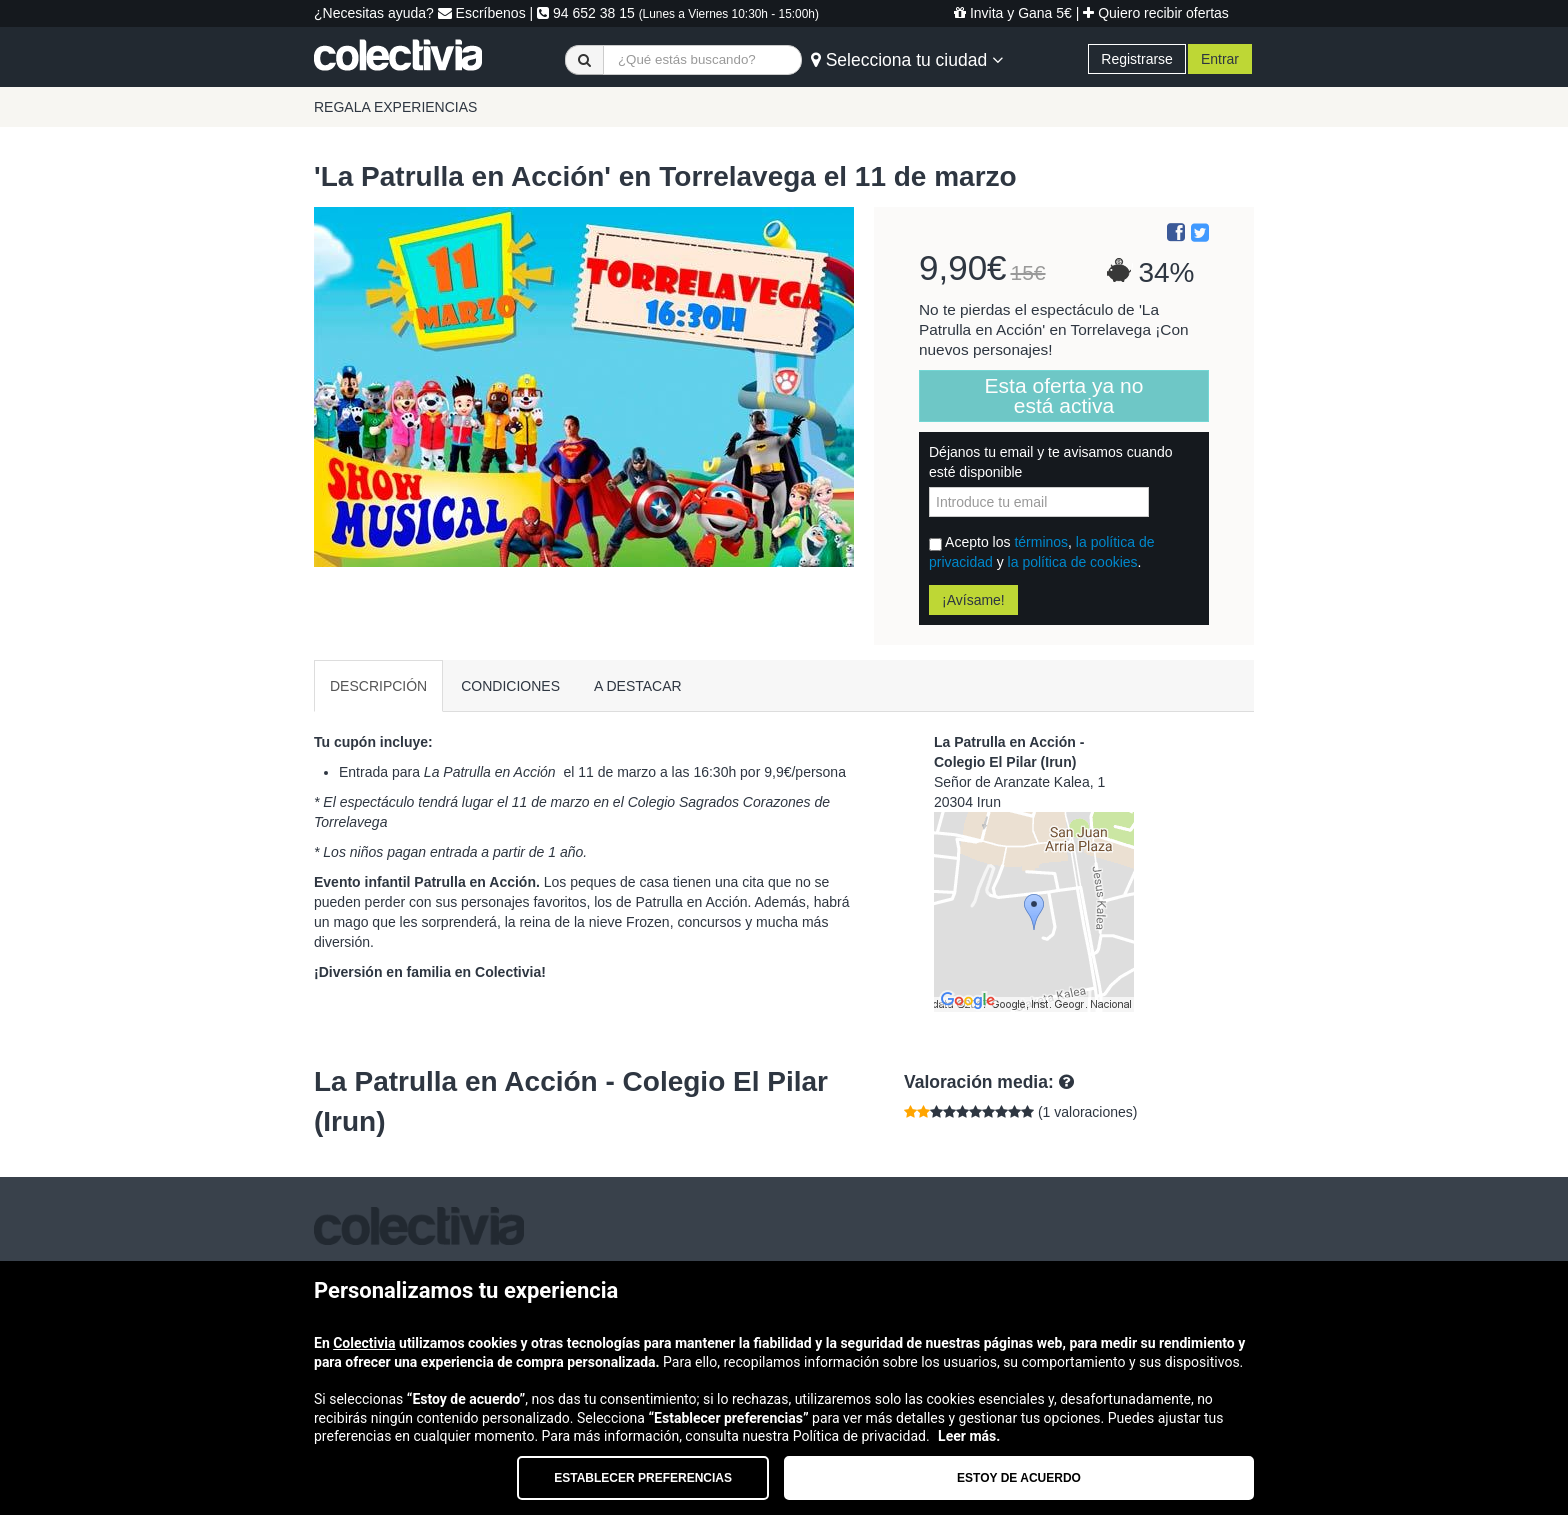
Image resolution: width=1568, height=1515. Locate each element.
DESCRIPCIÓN (378, 686)
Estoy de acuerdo (1019, 1478)
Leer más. (969, 1436)
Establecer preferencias (643, 1478)
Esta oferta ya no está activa (1064, 395)
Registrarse (1137, 59)
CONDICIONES (510, 686)
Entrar (1220, 59)
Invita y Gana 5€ (1013, 13)
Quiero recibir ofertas (1156, 13)
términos (1041, 542)
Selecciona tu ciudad (907, 60)
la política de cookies (1073, 562)
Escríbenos (482, 13)
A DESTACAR (638, 686)
